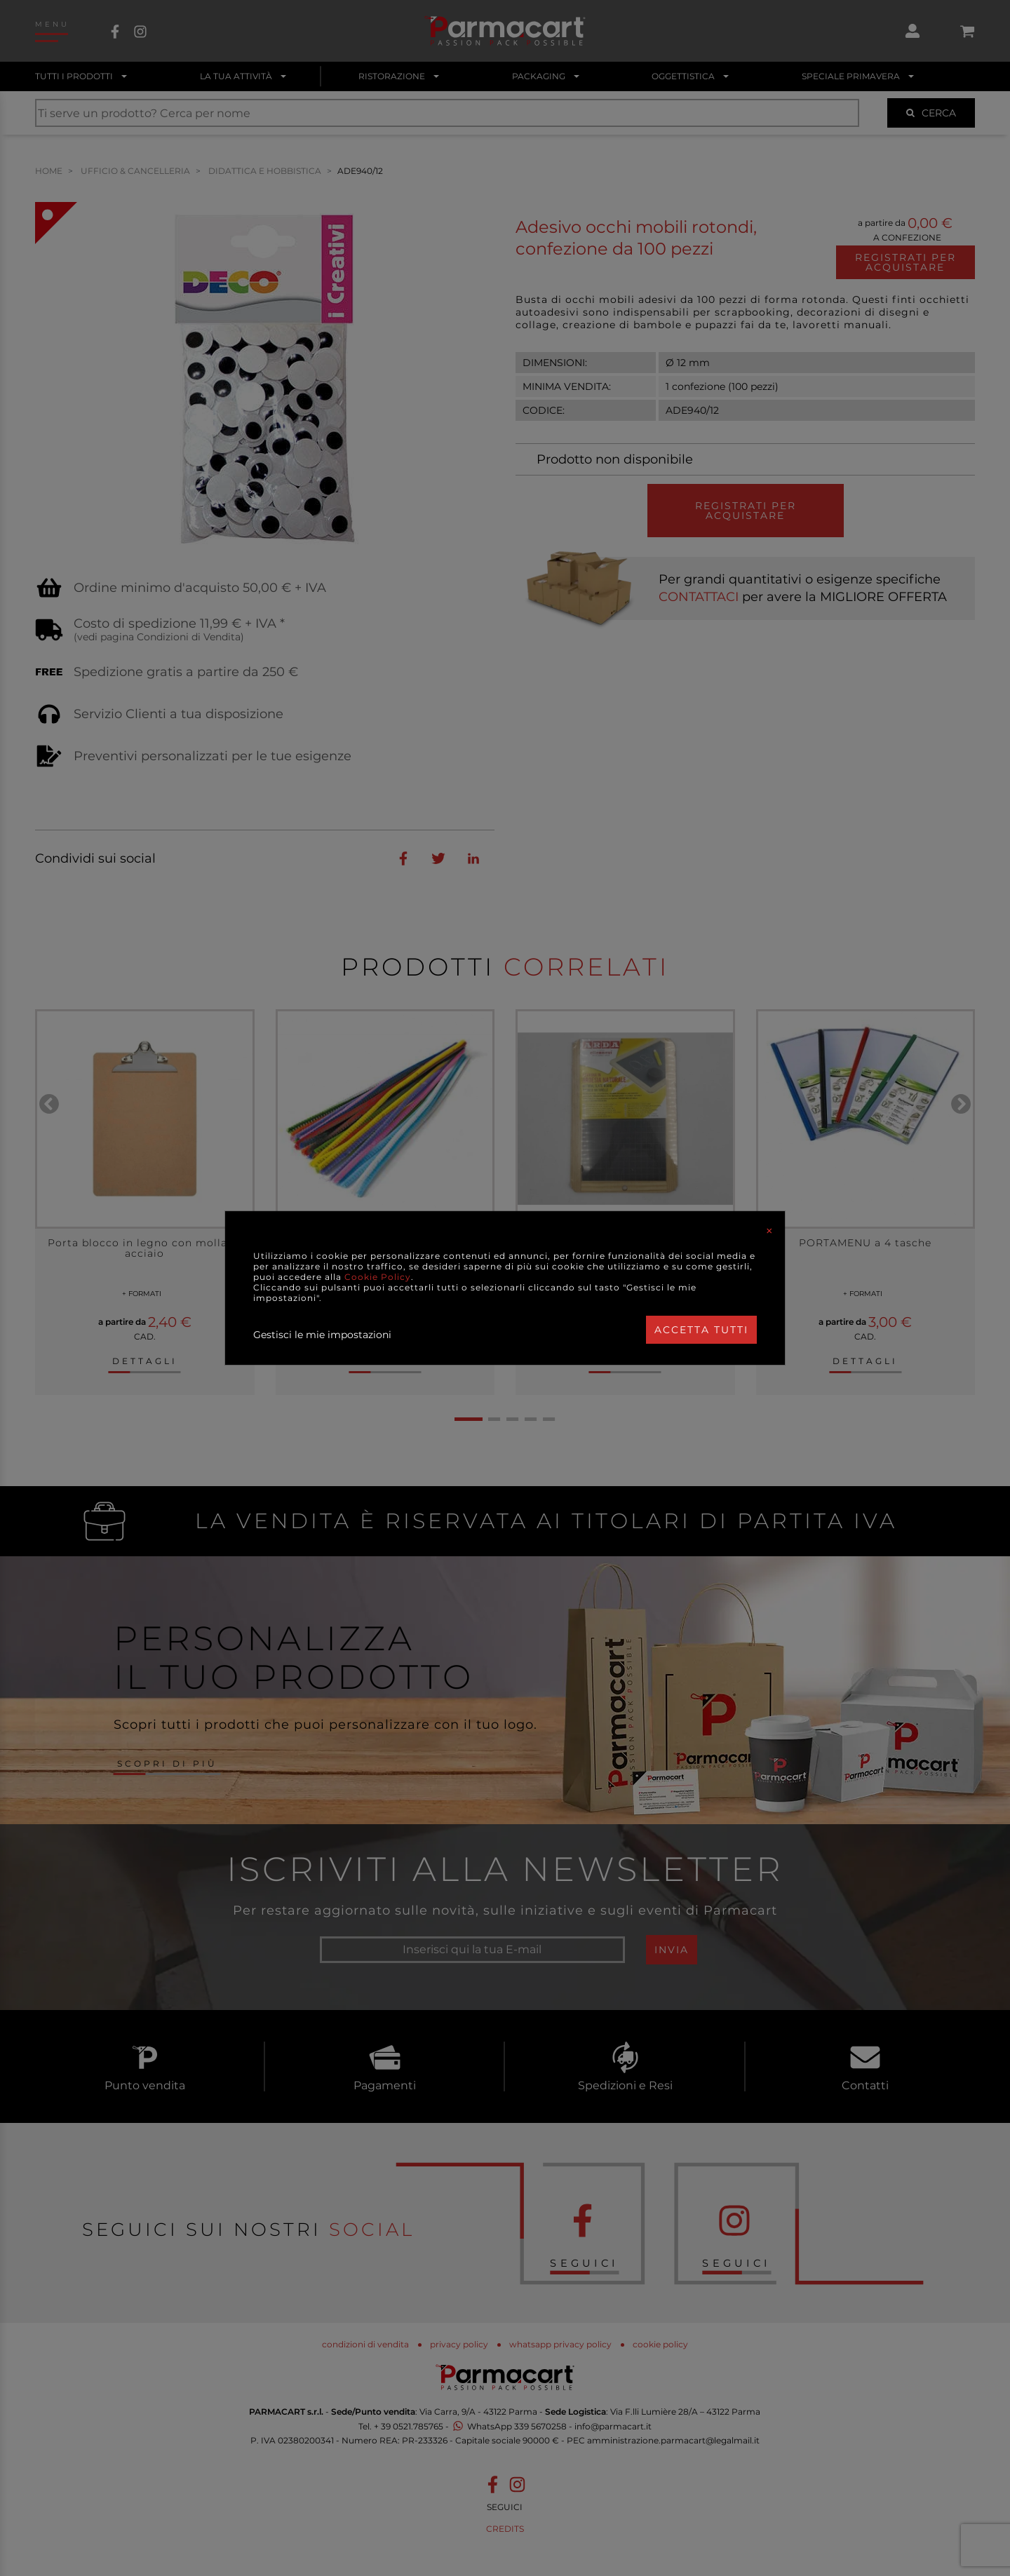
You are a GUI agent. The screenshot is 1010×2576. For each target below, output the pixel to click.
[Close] (769, 1230)
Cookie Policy (377, 1277)
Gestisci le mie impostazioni (322, 1335)
